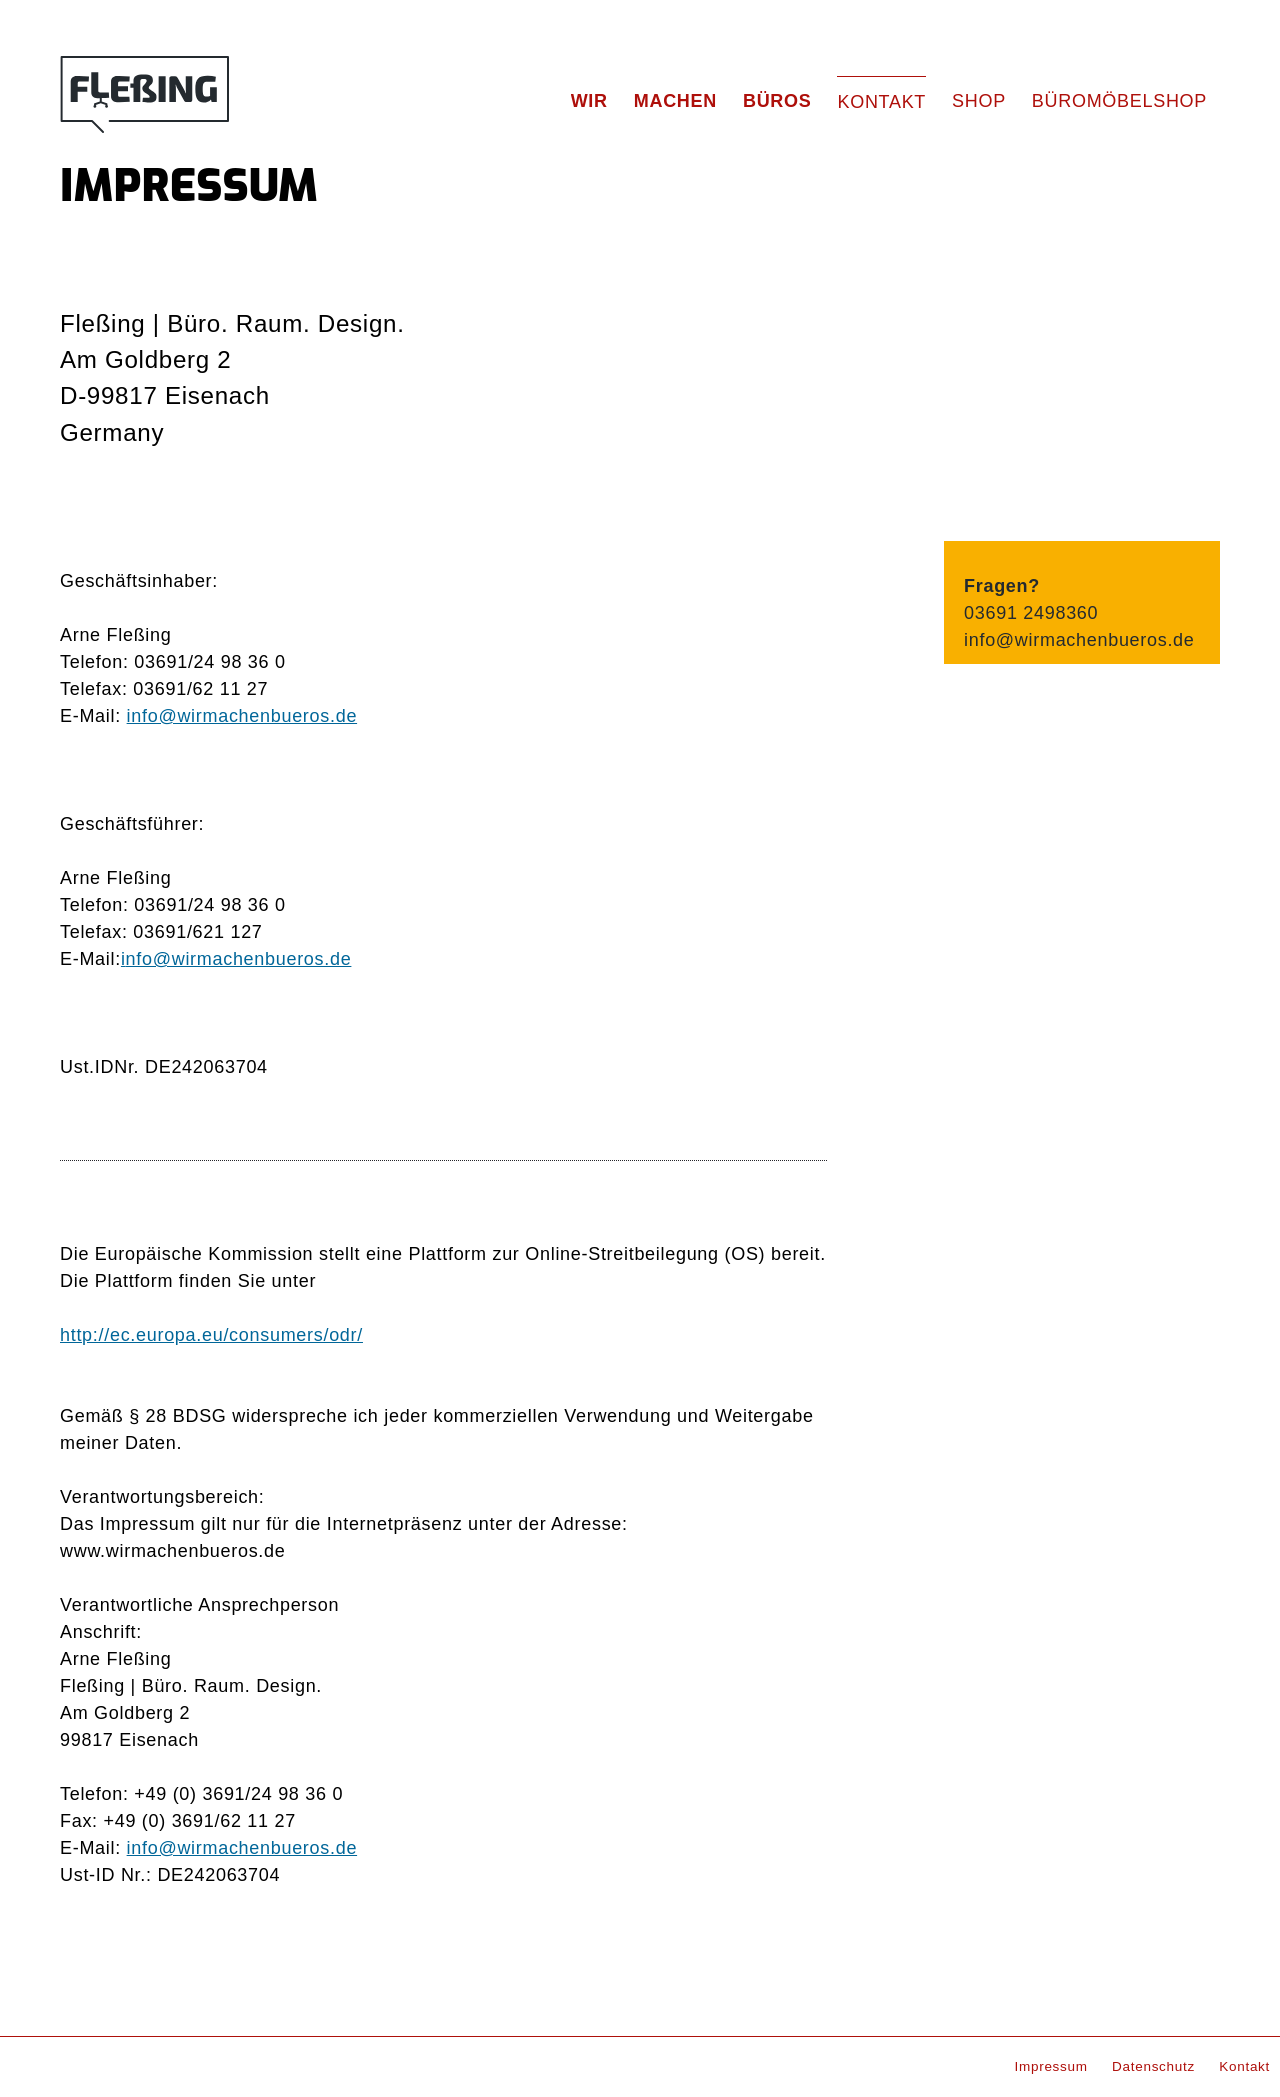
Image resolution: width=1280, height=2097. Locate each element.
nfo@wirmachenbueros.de (239, 959)
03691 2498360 (1031, 613)
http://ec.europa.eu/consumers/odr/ (211, 1335)
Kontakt (1244, 2066)
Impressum (1051, 2066)
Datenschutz (1153, 2066)
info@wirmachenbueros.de (242, 716)
